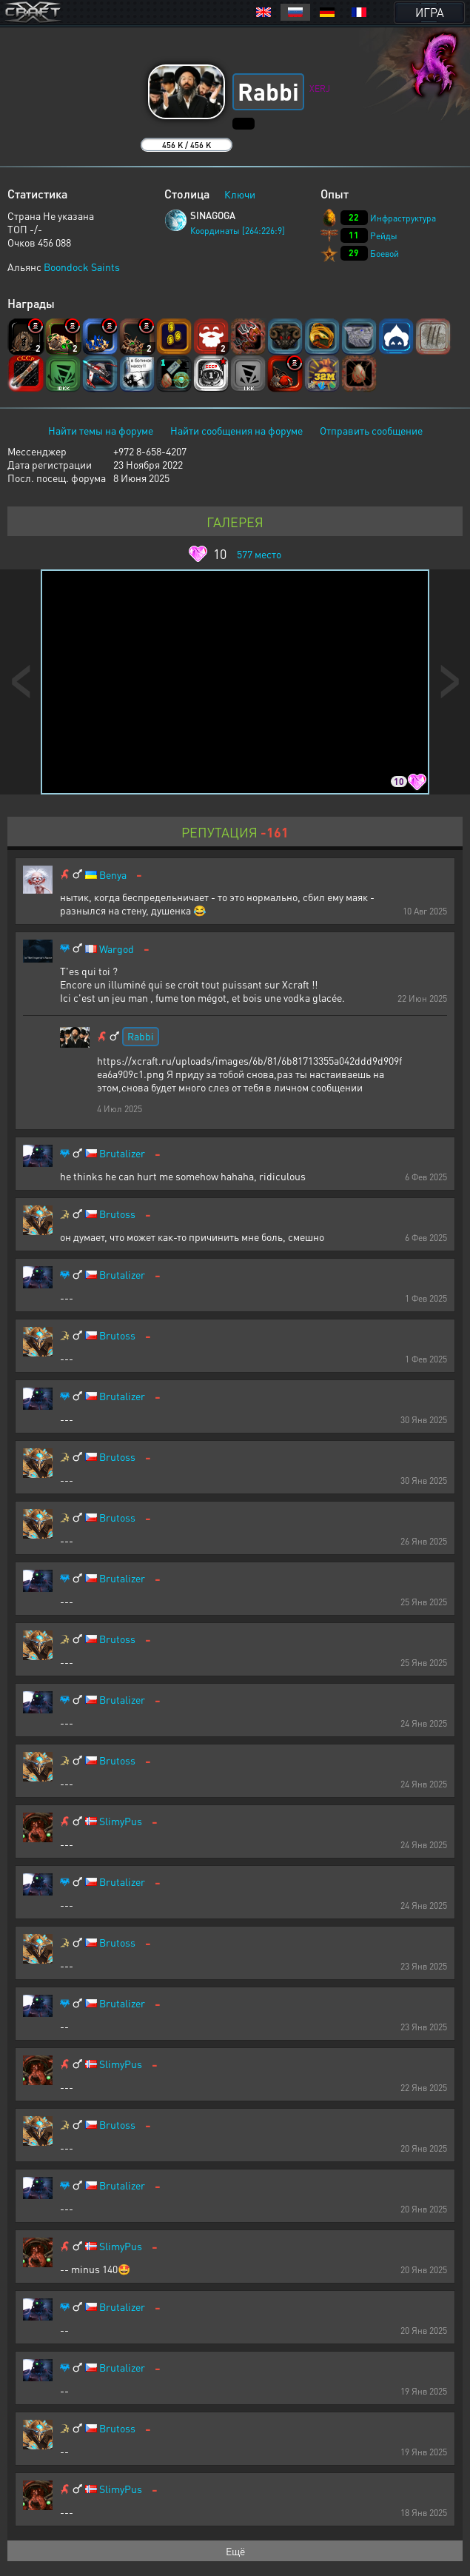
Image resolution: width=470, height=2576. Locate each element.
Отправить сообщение (371, 430)
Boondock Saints (82, 266)
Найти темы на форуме (100, 430)
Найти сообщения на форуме (236, 430)
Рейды (383, 235)
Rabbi (140, 1036)
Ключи (239, 194)
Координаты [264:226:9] (237, 230)
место (259, 554)
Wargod (116, 949)
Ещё (235, 2550)
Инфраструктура (403, 218)
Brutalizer (122, 1153)
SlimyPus (120, 1821)
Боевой (384, 253)
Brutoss (117, 1214)
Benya (113, 875)
